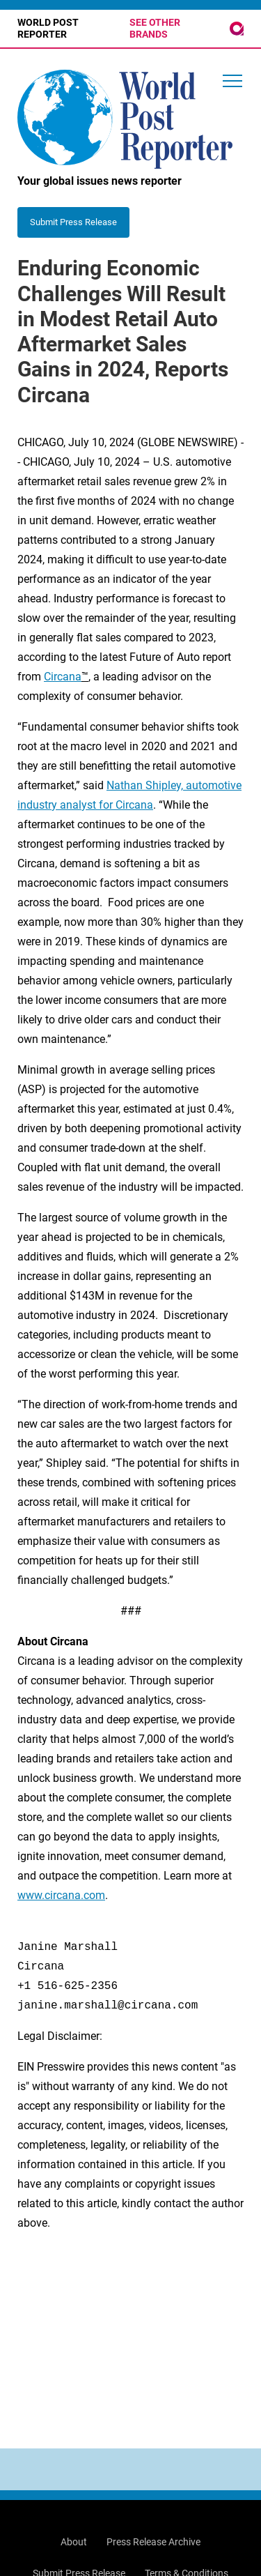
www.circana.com (61, 1895)
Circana (62, 676)
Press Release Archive (153, 2541)
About (74, 2541)
